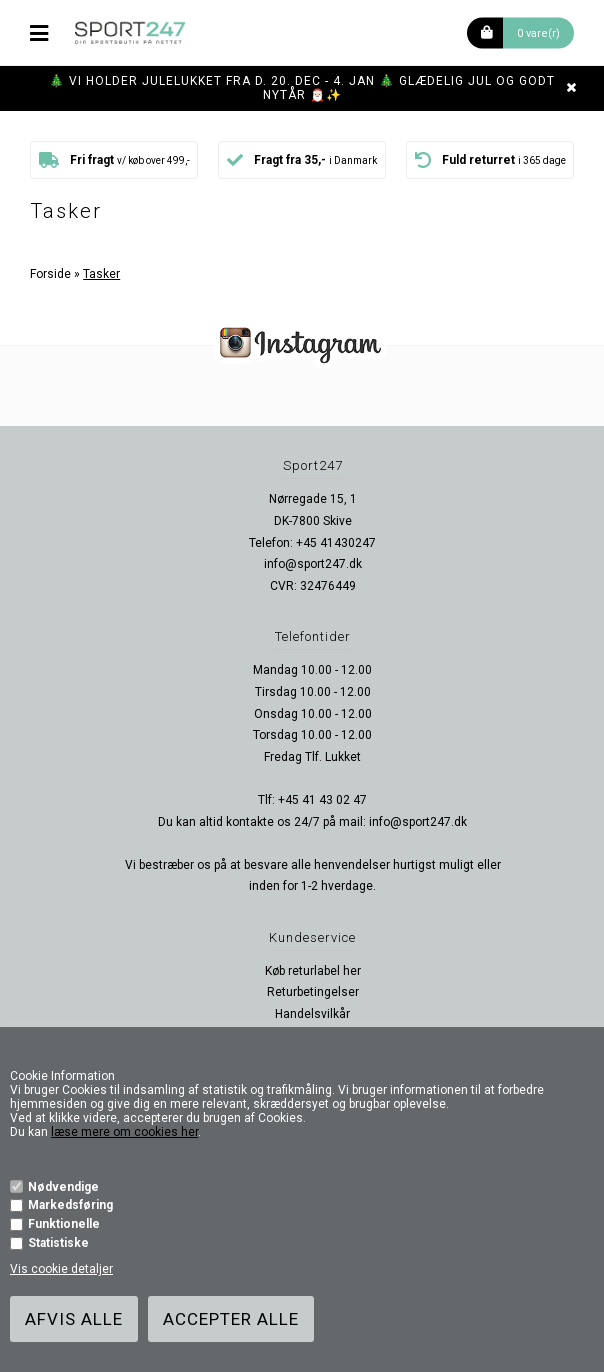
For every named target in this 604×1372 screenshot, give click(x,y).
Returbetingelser (313, 992)
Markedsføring (70, 1205)
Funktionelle (64, 1224)
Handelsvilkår (312, 1014)
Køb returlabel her (313, 971)
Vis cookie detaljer (61, 1269)
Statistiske (58, 1243)
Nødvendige (63, 1187)
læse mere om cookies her (124, 1132)
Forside (50, 274)
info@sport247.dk (313, 564)
